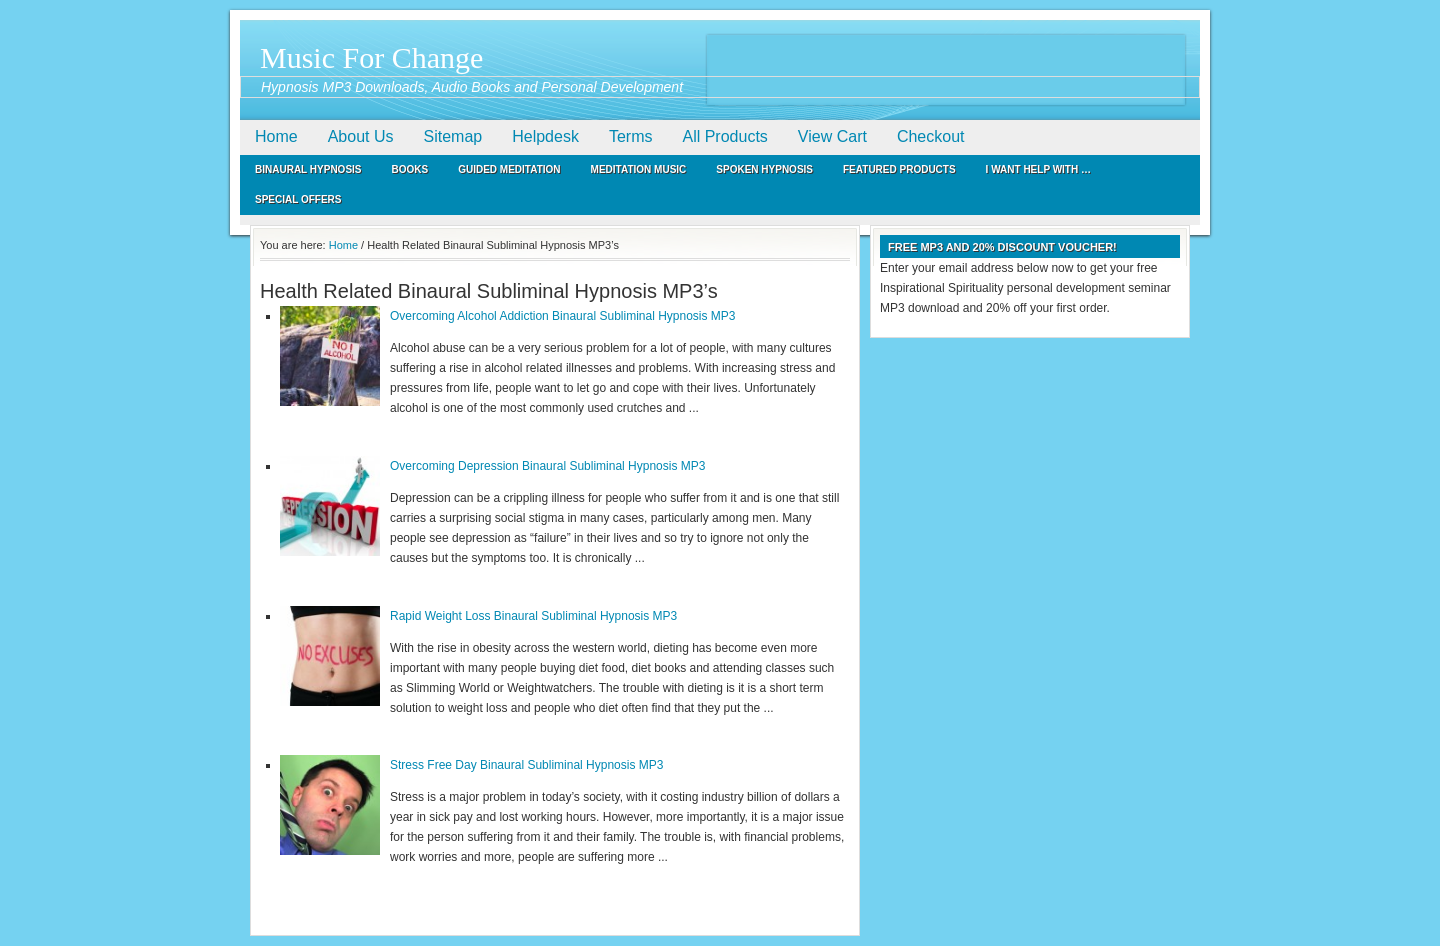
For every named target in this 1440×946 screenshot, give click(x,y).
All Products (724, 136)
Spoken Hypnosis (764, 169)
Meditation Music (639, 169)
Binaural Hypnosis (308, 169)
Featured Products (899, 169)
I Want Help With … (1038, 169)
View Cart (832, 136)
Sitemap (453, 136)
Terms (631, 136)
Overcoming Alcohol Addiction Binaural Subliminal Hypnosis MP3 (563, 316)
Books (410, 169)
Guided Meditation (509, 169)
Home (276, 136)
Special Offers (298, 199)
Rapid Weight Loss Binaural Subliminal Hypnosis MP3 (533, 616)
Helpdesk (545, 136)
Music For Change (371, 57)
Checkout (931, 136)
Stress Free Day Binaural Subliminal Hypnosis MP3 (526, 765)
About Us (361, 136)
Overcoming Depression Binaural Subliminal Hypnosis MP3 (547, 466)
